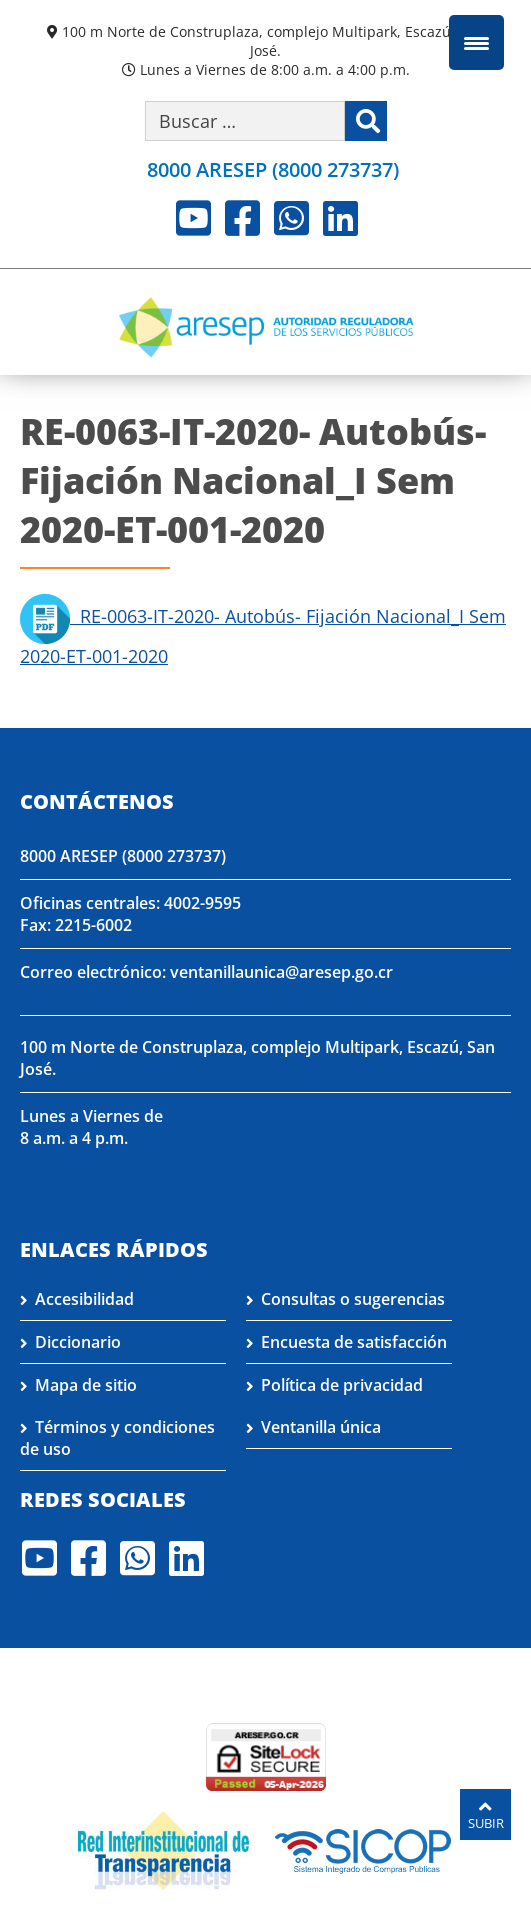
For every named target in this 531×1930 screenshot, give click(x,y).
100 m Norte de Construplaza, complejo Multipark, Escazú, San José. (273, 41)
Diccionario (78, 1342)
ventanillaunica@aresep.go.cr (281, 972)
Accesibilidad (84, 1299)
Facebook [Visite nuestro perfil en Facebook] (242, 218)
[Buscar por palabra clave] (245, 121)
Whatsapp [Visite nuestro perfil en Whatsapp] (291, 218)
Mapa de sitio (86, 1385)
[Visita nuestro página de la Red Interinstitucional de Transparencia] (163, 1849)
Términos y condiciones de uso (117, 1438)
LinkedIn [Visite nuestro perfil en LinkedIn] (340, 218)
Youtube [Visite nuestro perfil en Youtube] (193, 218)
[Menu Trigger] (476, 42)
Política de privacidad (342, 1385)
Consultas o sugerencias (353, 1299)
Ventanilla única (321, 1427)
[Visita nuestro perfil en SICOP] (363, 1849)
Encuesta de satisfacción (354, 1342)
